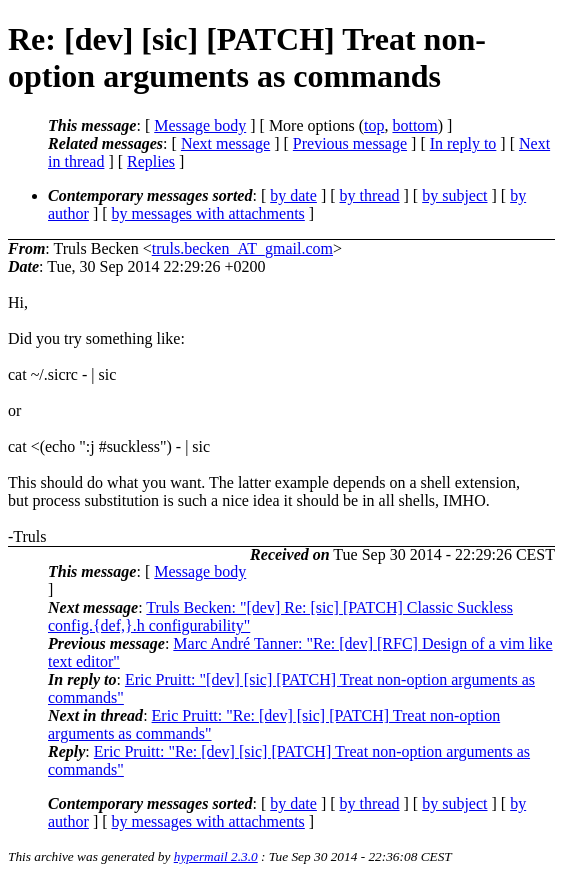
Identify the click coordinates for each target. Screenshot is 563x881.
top (374, 125)
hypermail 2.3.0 (216, 856)
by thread (370, 195)
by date (293, 195)
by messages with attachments (208, 213)
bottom (414, 125)
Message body (200, 125)
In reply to (463, 143)
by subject (454, 195)
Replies (151, 161)
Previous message (350, 143)
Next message (225, 143)
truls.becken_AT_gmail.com (242, 248)
